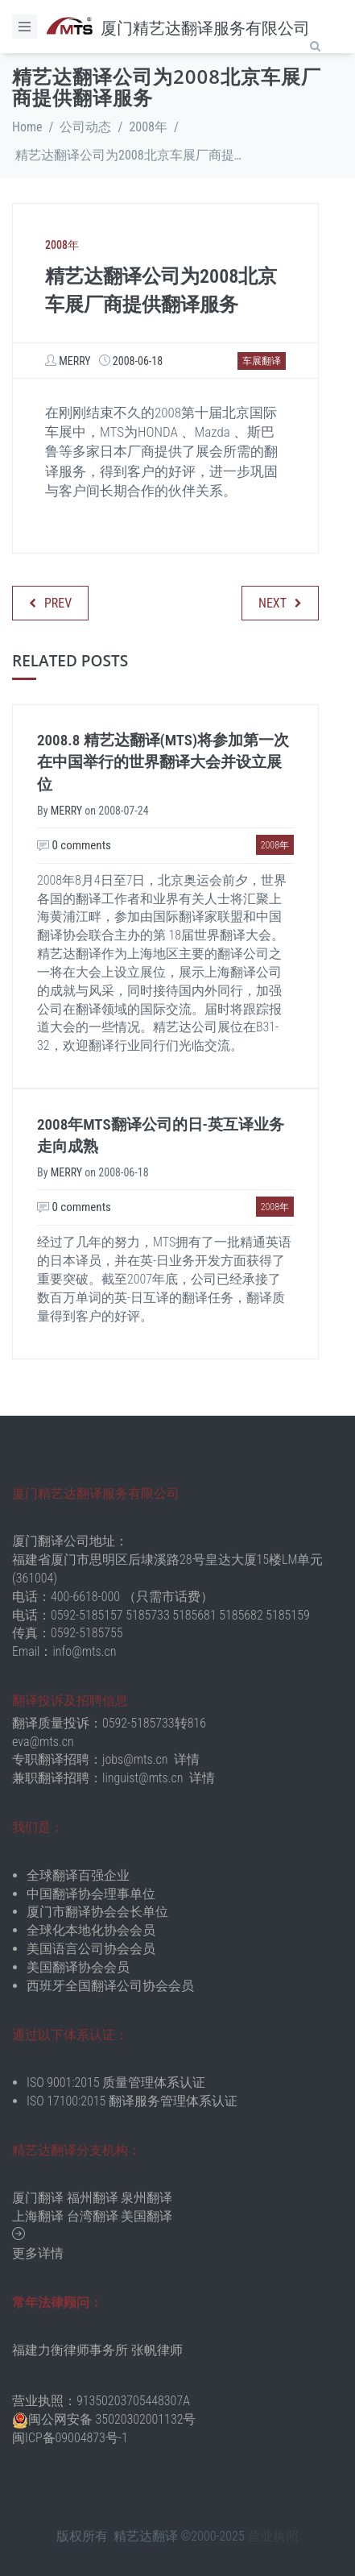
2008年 (148, 127)
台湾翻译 (92, 2216)
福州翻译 (92, 2197)
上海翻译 (38, 2216)
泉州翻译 (146, 2197)
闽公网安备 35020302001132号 (112, 2419)
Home (27, 127)
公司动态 (85, 127)
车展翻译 (261, 361)
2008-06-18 (138, 361)
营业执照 (273, 2536)
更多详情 (38, 2253)
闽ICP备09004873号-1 (70, 2437)
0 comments (74, 845)
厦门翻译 (38, 2197)
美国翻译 (146, 2216)
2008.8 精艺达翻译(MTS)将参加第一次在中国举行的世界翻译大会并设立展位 (163, 762)
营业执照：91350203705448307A (101, 2400)
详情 (187, 1759)
